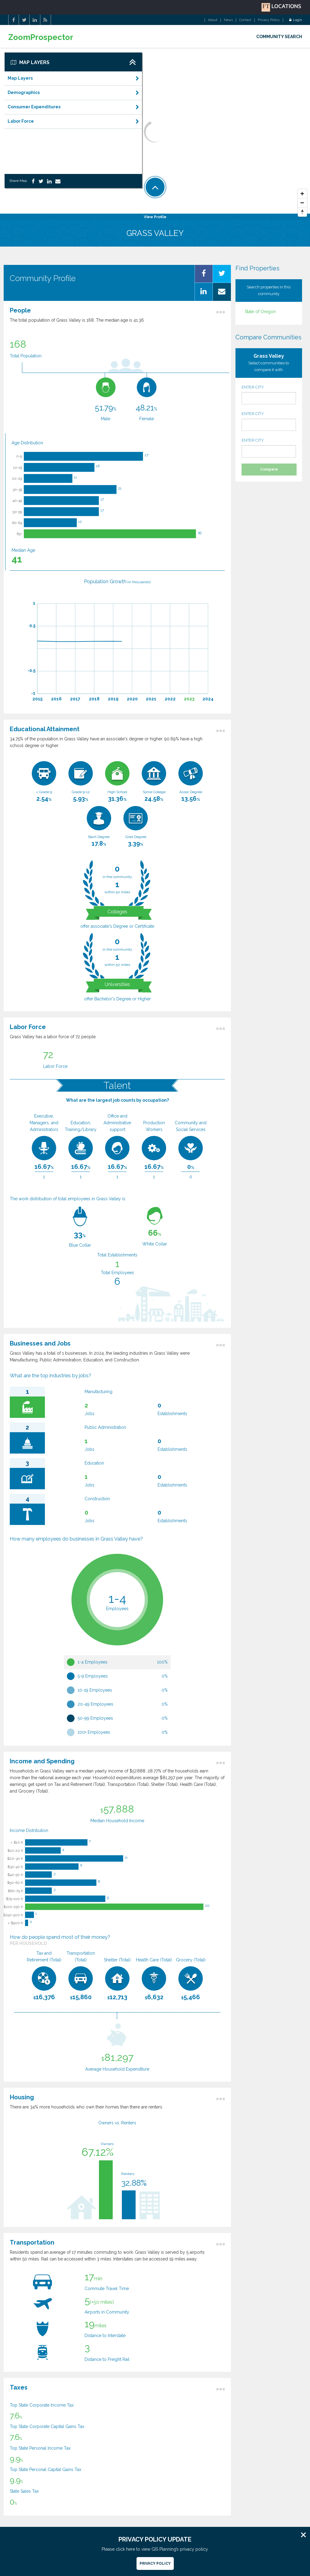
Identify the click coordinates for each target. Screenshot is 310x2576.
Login (295, 20)
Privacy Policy (269, 20)
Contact (245, 20)
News (228, 20)
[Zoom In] (302, 193)
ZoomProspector (40, 37)
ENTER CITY (269, 394)
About (212, 20)
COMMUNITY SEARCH (279, 36)
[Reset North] (302, 212)
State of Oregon (260, 311)
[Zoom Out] (302, 203)
